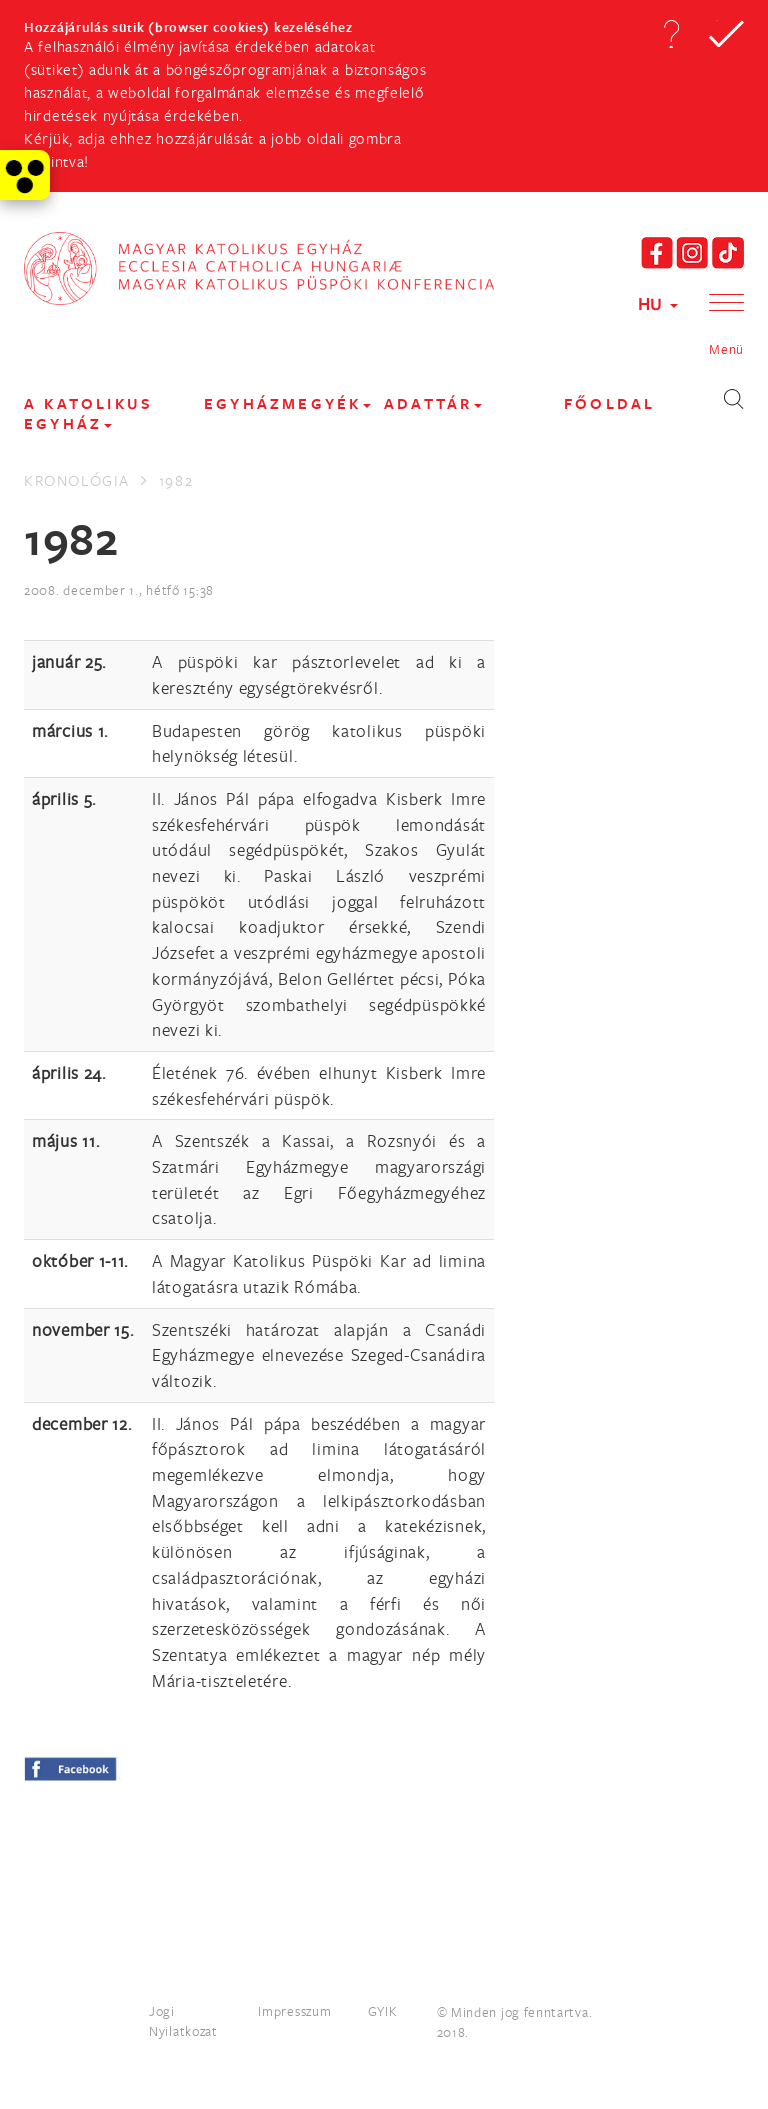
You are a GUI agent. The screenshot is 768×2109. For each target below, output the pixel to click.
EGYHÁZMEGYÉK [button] (287, 403)
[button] (671, 34)
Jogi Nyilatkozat (183, 2021)
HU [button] (658, 303)
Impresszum (294, 2011)
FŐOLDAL (609, 403)
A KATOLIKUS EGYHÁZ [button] (88, 413)
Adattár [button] (433, 403)
